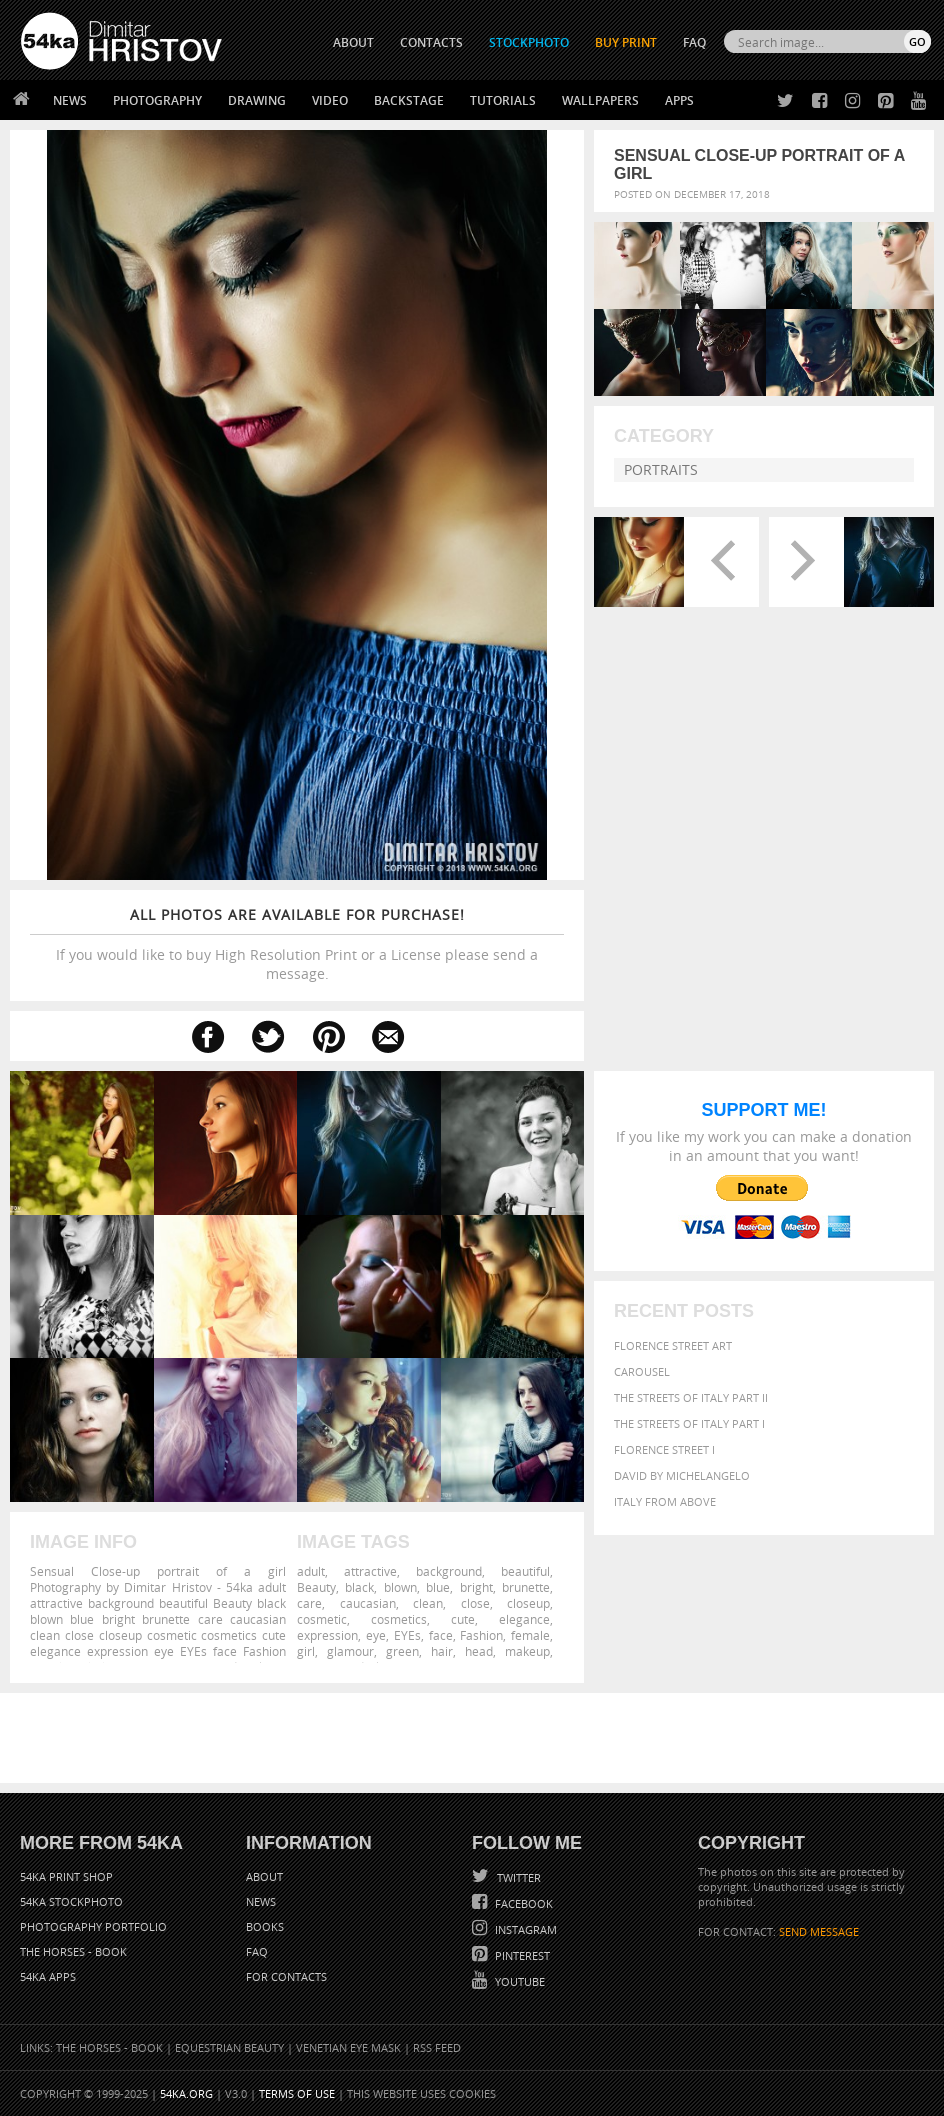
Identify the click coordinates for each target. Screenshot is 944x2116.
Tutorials (503, 100)
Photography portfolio (93, 1926)
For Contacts (286, 1976)
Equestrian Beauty (229, 2047)
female (530, 1635)
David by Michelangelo (682, 1475)
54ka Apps (48, 1976)
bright (476, 1587)
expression (327, 1635)
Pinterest (521, 1955)
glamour (350, 1651)
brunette (526, 1587)
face (441, 1635)
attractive (370, 1571)
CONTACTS (431, 42)
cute (463, 1619)
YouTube (518, 1981)
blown (400, 1587)
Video (330, 100)
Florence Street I (664, 1449)
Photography (157, 100)
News (70, 100)
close (475, 1603)
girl (306, 1651)
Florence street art (673, 1345)
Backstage (409, 100)
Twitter (517, 1877)
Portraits (661, 469)
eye (376, 1635)
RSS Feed (437, 2047)
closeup (528, 1603)
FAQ (694, 42)
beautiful (525, 1571)
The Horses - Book (73, 1951)
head (479, 1651)
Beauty (316, 1587)
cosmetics (399, 1619)
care (309, 1603)
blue (438, 1587)
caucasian (368, 1603)
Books (265, 1926)
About (264, 1876)
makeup (527, 1651)
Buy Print (626, 42)
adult (311, 1571)
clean (428, 1603)
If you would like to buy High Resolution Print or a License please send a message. (297, 944)
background (449, 1571)
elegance (524, 1619)
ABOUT (353, 42)
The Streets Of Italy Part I (689, 1423)
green (402, 1651)
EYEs (407, 1635)
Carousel (642, 1371)
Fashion (481, 1635)
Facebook (522, 1903)
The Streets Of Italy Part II (691, 1397)
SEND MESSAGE (819, 1931)
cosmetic (322, 1619)
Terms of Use (297, 2093)
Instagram (524, 1929)
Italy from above (665, 1501)
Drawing (257, 100)
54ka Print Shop (66, 1876)
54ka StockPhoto (71, 1901)
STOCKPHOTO (529, 42)
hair (442, 1651)
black (359, 1587)
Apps (679, 100)
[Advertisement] (476, 1738)
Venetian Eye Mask (348, 2047)
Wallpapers (600, 100)
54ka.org (186, 2093)
